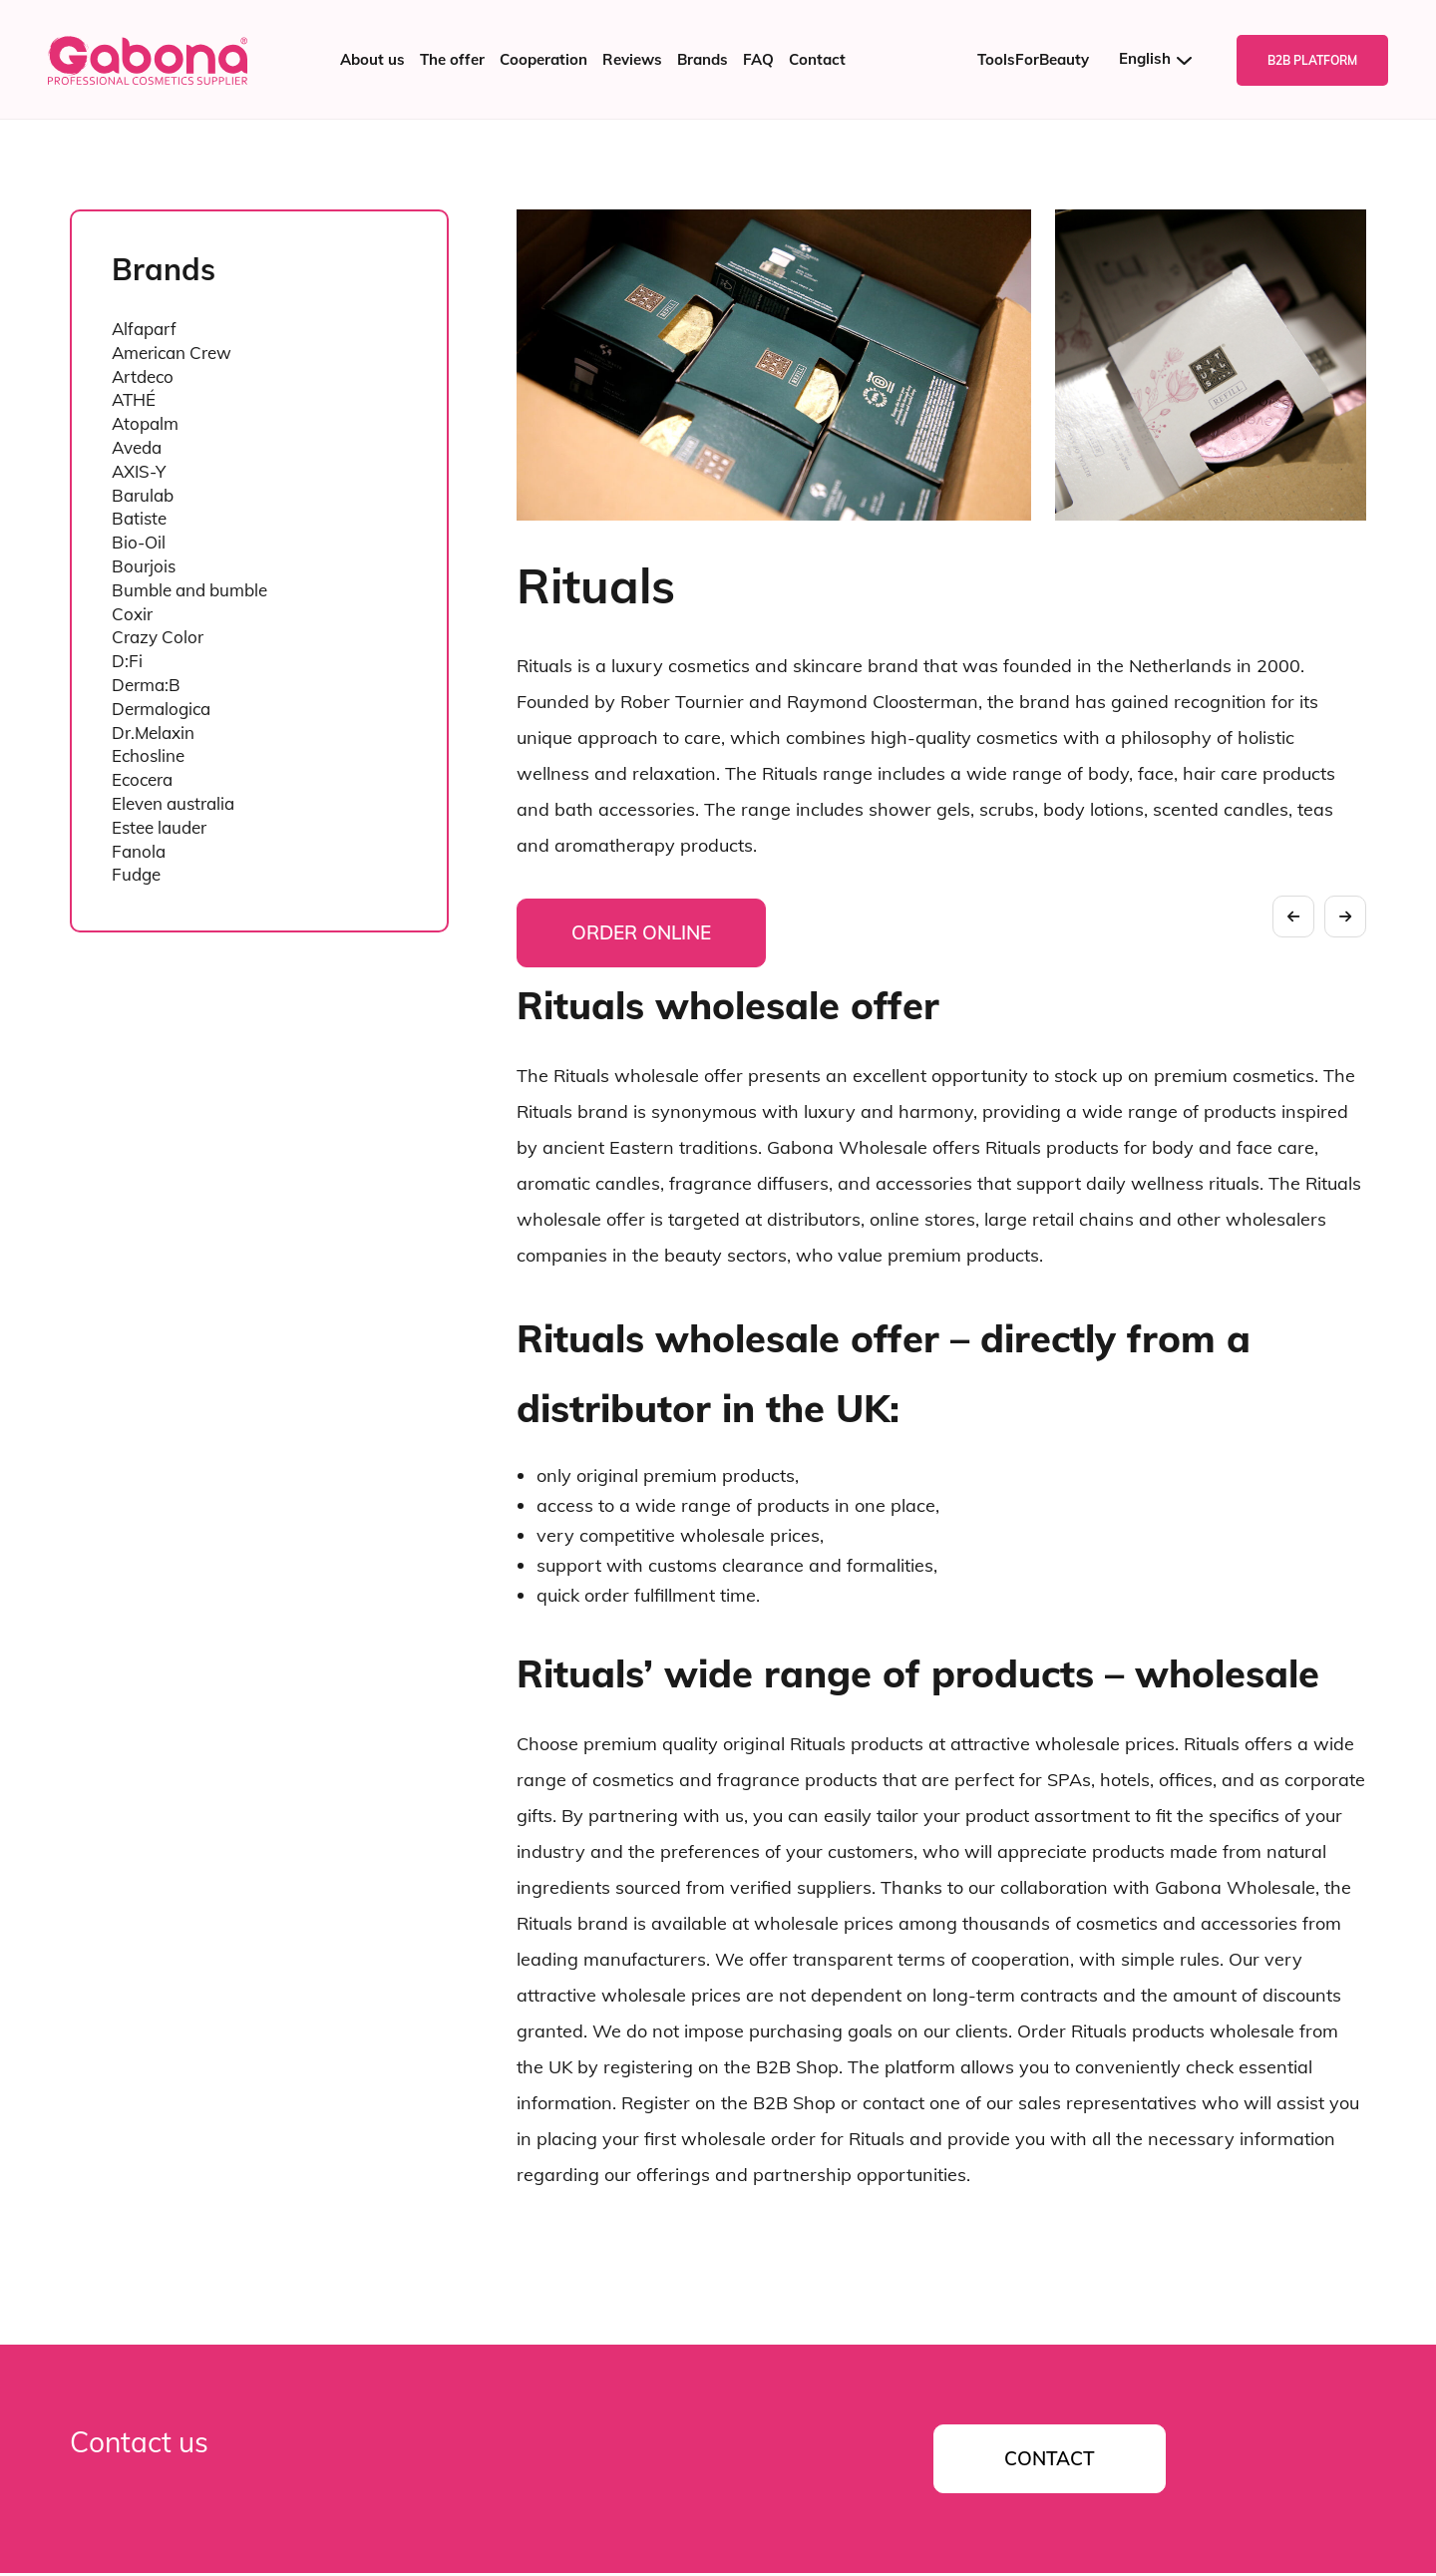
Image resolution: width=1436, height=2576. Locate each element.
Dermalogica (161, 708)
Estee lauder (159, 827)
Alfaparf (144, 328)
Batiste (139, 518)
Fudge (136, 874)
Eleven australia (173, 803)
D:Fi (127, 660)
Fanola (139, 851)
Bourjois (144, 565)
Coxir (132, 613)
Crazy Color (157, 636)
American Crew (171, 352)
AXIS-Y (139, 471)
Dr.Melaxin (153, 732)
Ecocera (142, 779)
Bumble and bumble (189, 589)
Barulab (143, 495)
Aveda (137, 447)
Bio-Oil (139, 542)
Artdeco (143, 376)
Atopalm (145, 423)
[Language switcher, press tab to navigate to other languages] (1163, 59)
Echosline (148, 755)
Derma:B (146, 684)
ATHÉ (134, 399)
